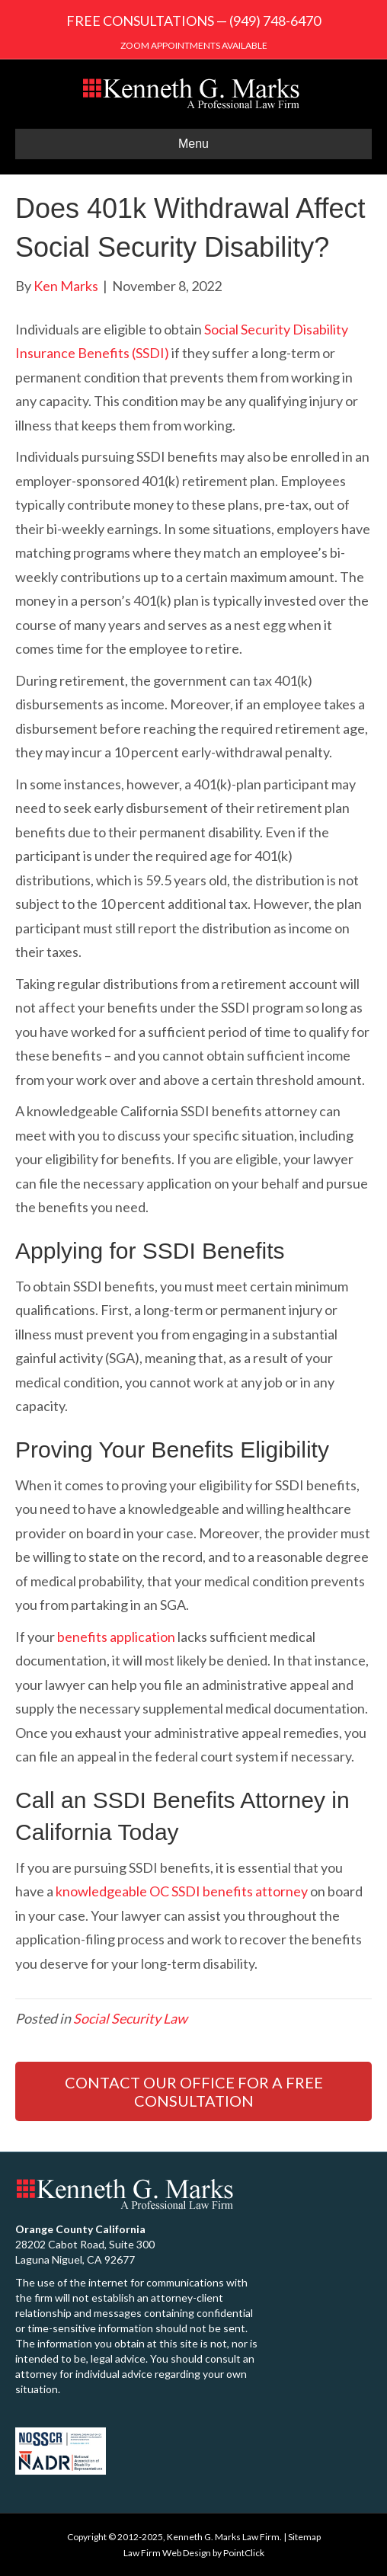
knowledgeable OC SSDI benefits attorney (182, 1891)
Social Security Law (130, 2018)
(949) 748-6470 (275, 20)
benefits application (116, 1636)
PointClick (243, 2552)
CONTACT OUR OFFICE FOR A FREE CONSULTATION (194, 2091)
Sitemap (304, 2536)
